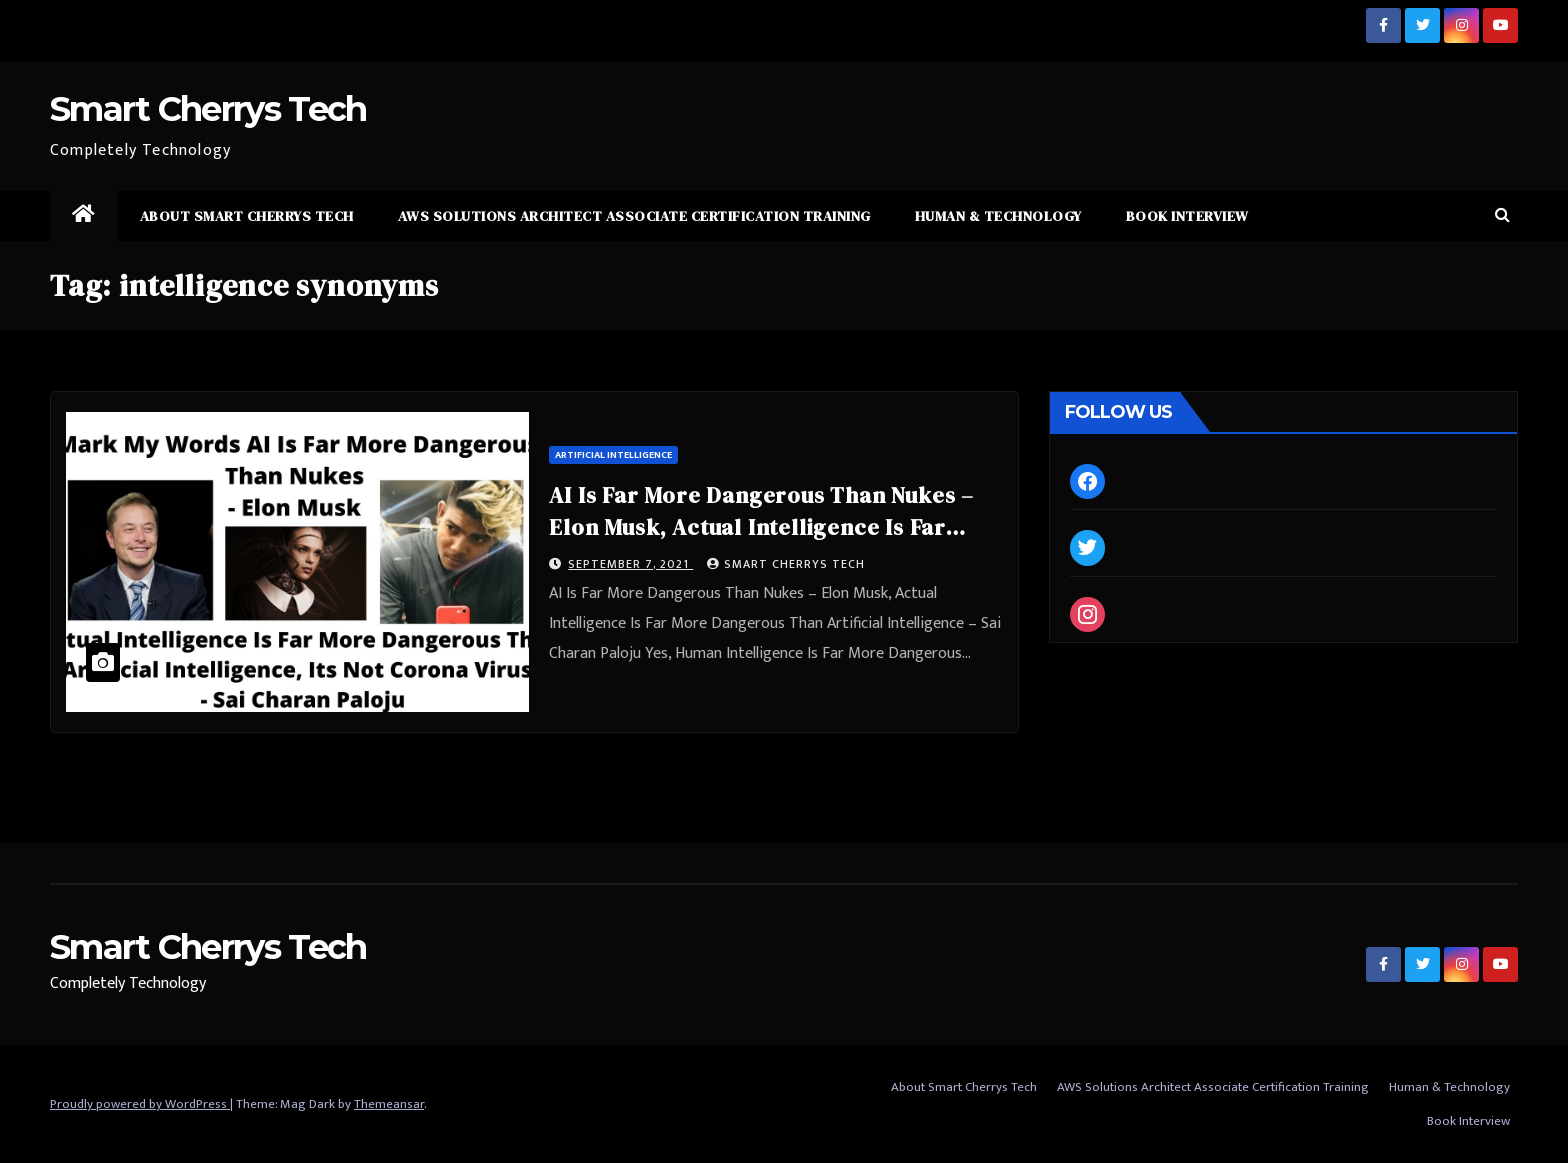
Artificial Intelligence (613, 455)
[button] (1502, 215)
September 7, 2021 (630, 564)
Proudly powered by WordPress (140, 1104)
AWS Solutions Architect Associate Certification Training (634, 216)
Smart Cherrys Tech (208, 109)
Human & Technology (998, 216)
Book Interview (1187, 216)
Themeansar (389, 1104)
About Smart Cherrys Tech (247, 216)
